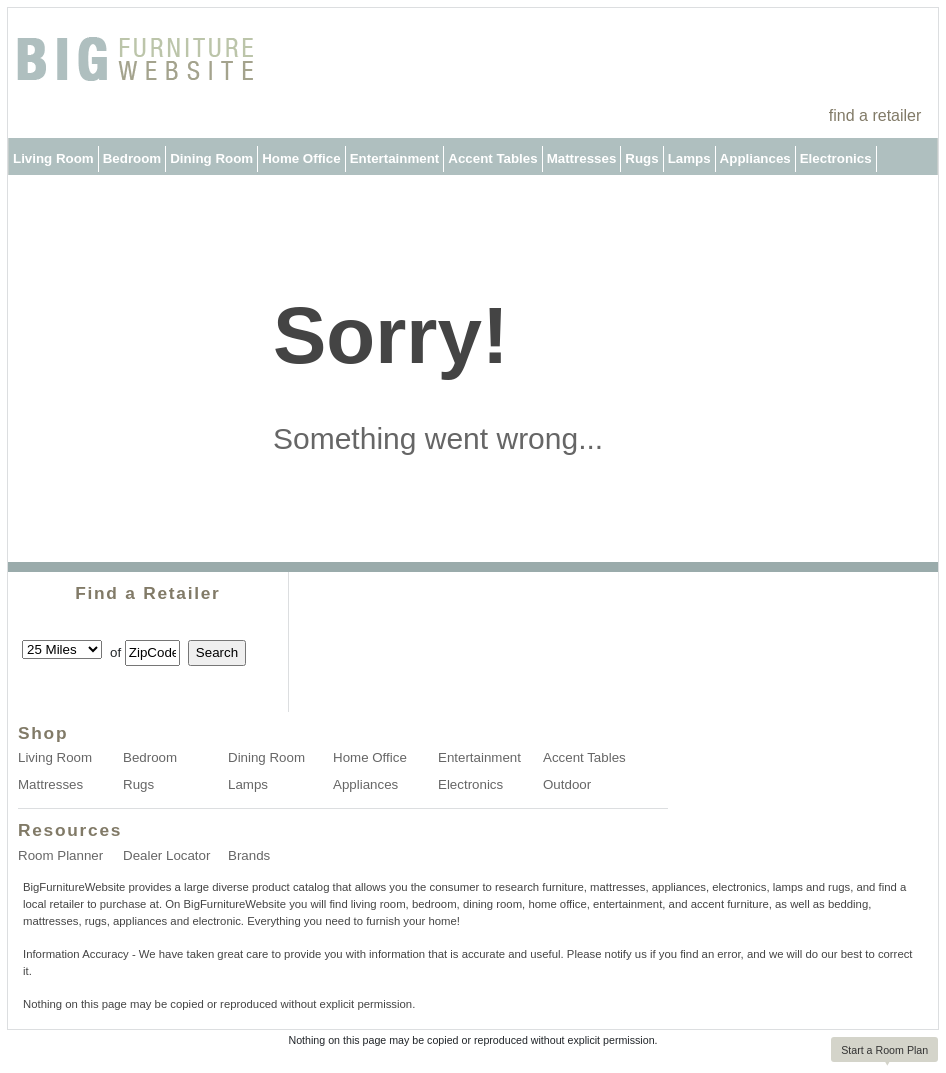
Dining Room (211, 158)
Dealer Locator (166, 855)
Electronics (836, 158)
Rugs (641, 158)
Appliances (755, 158)
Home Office (301, 158)
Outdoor (39, 195)
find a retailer (875, 115)
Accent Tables (492, 158)
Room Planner (60, 855)
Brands (249, 855)
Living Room (53, 158)
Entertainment (395, 158)
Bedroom (132, 158)
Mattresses (582, 158)
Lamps (689, 158)
